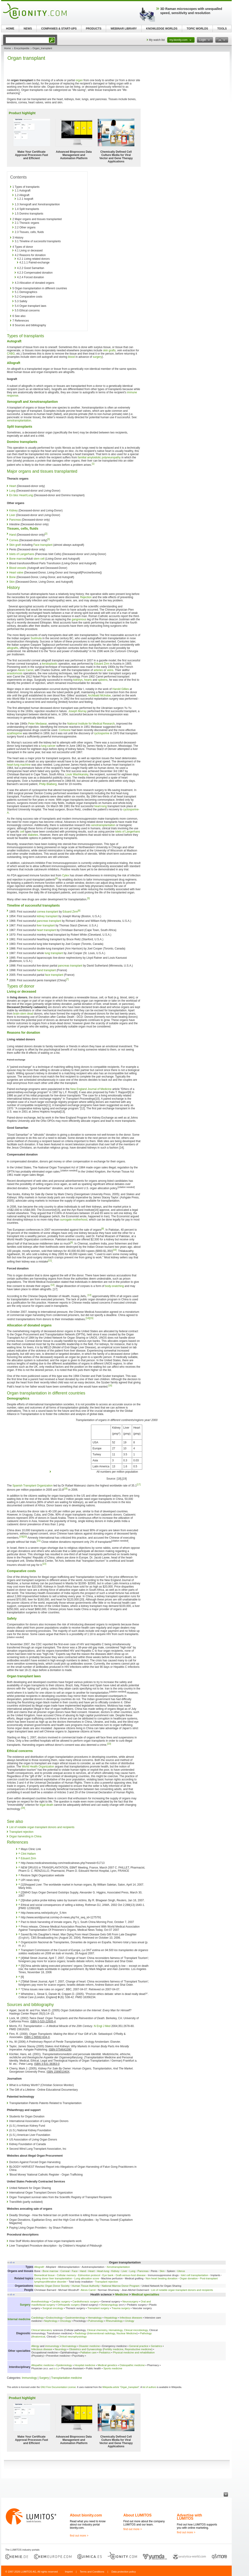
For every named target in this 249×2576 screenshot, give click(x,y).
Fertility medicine (113, 2349)
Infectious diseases (131, 2317)
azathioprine (14, 733)
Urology (129, 2320)
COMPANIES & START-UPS (59, 28)
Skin (12, 581)
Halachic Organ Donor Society (51, 2285)
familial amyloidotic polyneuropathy (99, 457)
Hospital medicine (84, 2365)
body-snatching (114, 1286)
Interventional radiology (101, 2333)
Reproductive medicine (138, 2349)
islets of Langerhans (127, 831)
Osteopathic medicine (132, 2365)
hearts (88, 679)
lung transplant (54, 953)
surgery (97, 356)
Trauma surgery (121, 2308)
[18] (66, 1488)
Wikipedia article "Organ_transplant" (120, 2387)
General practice (138, 2346)
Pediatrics (104, 2352)
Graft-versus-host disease (130, 2275)
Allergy (35, 2346)
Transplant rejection (21, 1831)
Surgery (25, 2304)
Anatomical (38, 2336)
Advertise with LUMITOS (189, 2516)
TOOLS (222, 28)
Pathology (146, 2333)
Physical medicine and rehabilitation (134, 2352)
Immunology (29, 2377)
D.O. (55, 2368)
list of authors (149, 2387)
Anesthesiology (40, 2301)
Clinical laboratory (41, 2330)
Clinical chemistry (97, 2330)
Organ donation (189, 2278)
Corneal (65, 2271)
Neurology (61, 2349)
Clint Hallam (28, 1853)
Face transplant (43, 544)
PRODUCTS (93, 28)
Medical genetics (107, 2365)
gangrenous (79, 619)
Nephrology (51, 2320)
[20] (25, 1536)
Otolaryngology (109, 2304)
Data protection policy (123, 2571)
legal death (46, 1804)
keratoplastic (49, 663)
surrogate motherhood (73, 1219)
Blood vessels (17, 568)
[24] (23, 1808)
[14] (87, 1318)
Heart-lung (103, 2271)
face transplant (54, 974)
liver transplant (46, 925)
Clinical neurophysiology (72, 2336)
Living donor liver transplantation (53, 2278)
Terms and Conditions (92, 2571)
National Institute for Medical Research (91, 723)
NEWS (28, 28)
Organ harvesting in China (25, 1836)
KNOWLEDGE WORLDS (162, 28)
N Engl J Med (102, 2026)
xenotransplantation (19, 420)
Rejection (86, 597)
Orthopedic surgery (68, 2304)
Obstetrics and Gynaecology (85, 2349)
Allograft (39, 2267)
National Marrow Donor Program (120, 2285)
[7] (67, 979)
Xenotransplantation (118, 2267)
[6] (79, 910)
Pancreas (15, 519)
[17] (139, 1484)
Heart (12, 486)
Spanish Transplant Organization (32, 1485)
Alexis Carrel (25, 670)
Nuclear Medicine (126, 2333)
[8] (102, 1228)
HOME (10, 28)
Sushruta (36, 638)
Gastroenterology (75, 2317)
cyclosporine (102, 733)
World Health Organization (38, 1766)
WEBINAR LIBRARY (124, 28)
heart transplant (46, 930)
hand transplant (46, 970)
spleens (102, 679)
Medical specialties (145, 2294)
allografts (12, 648)
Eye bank (107, 2275)
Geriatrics (156, 2346)
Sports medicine (112, 2368)
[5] (88, 898)
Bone (12, 577)
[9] (71, 1242)
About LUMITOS (137, 2515)
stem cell (38, 558)
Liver (12, 515)
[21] (39, 1541)
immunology (52, 2346)
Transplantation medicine (66, 2377)
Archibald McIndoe (99, 695)
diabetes (33, 834)
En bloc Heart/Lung (21, 495)
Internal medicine (19, 2319)
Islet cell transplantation (194, 2275)
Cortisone (65, 730)
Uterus (181, 2271)
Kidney (13, 510)
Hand (12, 534)
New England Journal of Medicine (91, 1089)
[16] (110, 1385)
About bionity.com (86, 2515)
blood (71, 356)
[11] (50, 1260)
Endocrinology (54, 2317)
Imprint (69, 2571)
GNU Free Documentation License (58, 2387)
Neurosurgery (130, 2301)
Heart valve (16, 572)
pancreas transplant (49, 920)
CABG (11, 353)
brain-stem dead (23, 1013)
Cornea (13, 540)
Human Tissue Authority (85, 2285)
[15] (91, 1318)
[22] (44, 1564)
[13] (90, 1295)
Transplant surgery (98, 2308)
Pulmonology (96, 2320)
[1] (93, 464)
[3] (48, 539)
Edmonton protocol (89, 2275)
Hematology (95, 2317)
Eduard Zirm (101, 663)
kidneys (78, 679)
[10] (115, 1250)
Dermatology (69, 2346)
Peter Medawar (37, 723)
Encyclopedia (21, 48)
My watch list (157, 40)
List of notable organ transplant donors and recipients (41, 1827)
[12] (52, 1285)
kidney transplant (47, 916)
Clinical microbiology (136, 2330)
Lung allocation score (86, 2278)
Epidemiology (64, 2365)
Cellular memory (66, 2275)
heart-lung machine (19, 764)
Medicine (121, 2294)
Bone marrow (17, 558)
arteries (98, 670)
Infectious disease (41, 2349)
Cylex (65, 875)
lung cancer (48, 745)
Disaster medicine (89, 2346)
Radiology (80, 2333)
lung (104, 806)
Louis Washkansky (76, 774)
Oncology (65, 2320)
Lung (12, 490)
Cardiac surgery (60, 2301)
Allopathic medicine (42, 2365)
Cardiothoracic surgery (85, 2301)
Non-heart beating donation (162, 2278)
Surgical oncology (52, 2308)
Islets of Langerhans (21, 554)
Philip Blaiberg (48, 784)
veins (110, 670)
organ (79, 80)
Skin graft (15, 544)
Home (7, 48)
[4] (56, 878)
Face (74, 2271)
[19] (21, 1536)
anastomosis (14, 673)
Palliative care (88, 2352)
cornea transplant (47, 911)
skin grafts (109, 350)
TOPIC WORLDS (197, 28)
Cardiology (37, 2317)
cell (22, 831)
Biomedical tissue (44, 2275)
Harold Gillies (121, 689)
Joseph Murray (77, 711)
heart (97, 806)
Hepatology (111, 2317)
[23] (109, 1744)
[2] (46, 533)
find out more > (79, 2535)
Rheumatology (114, 2320)
